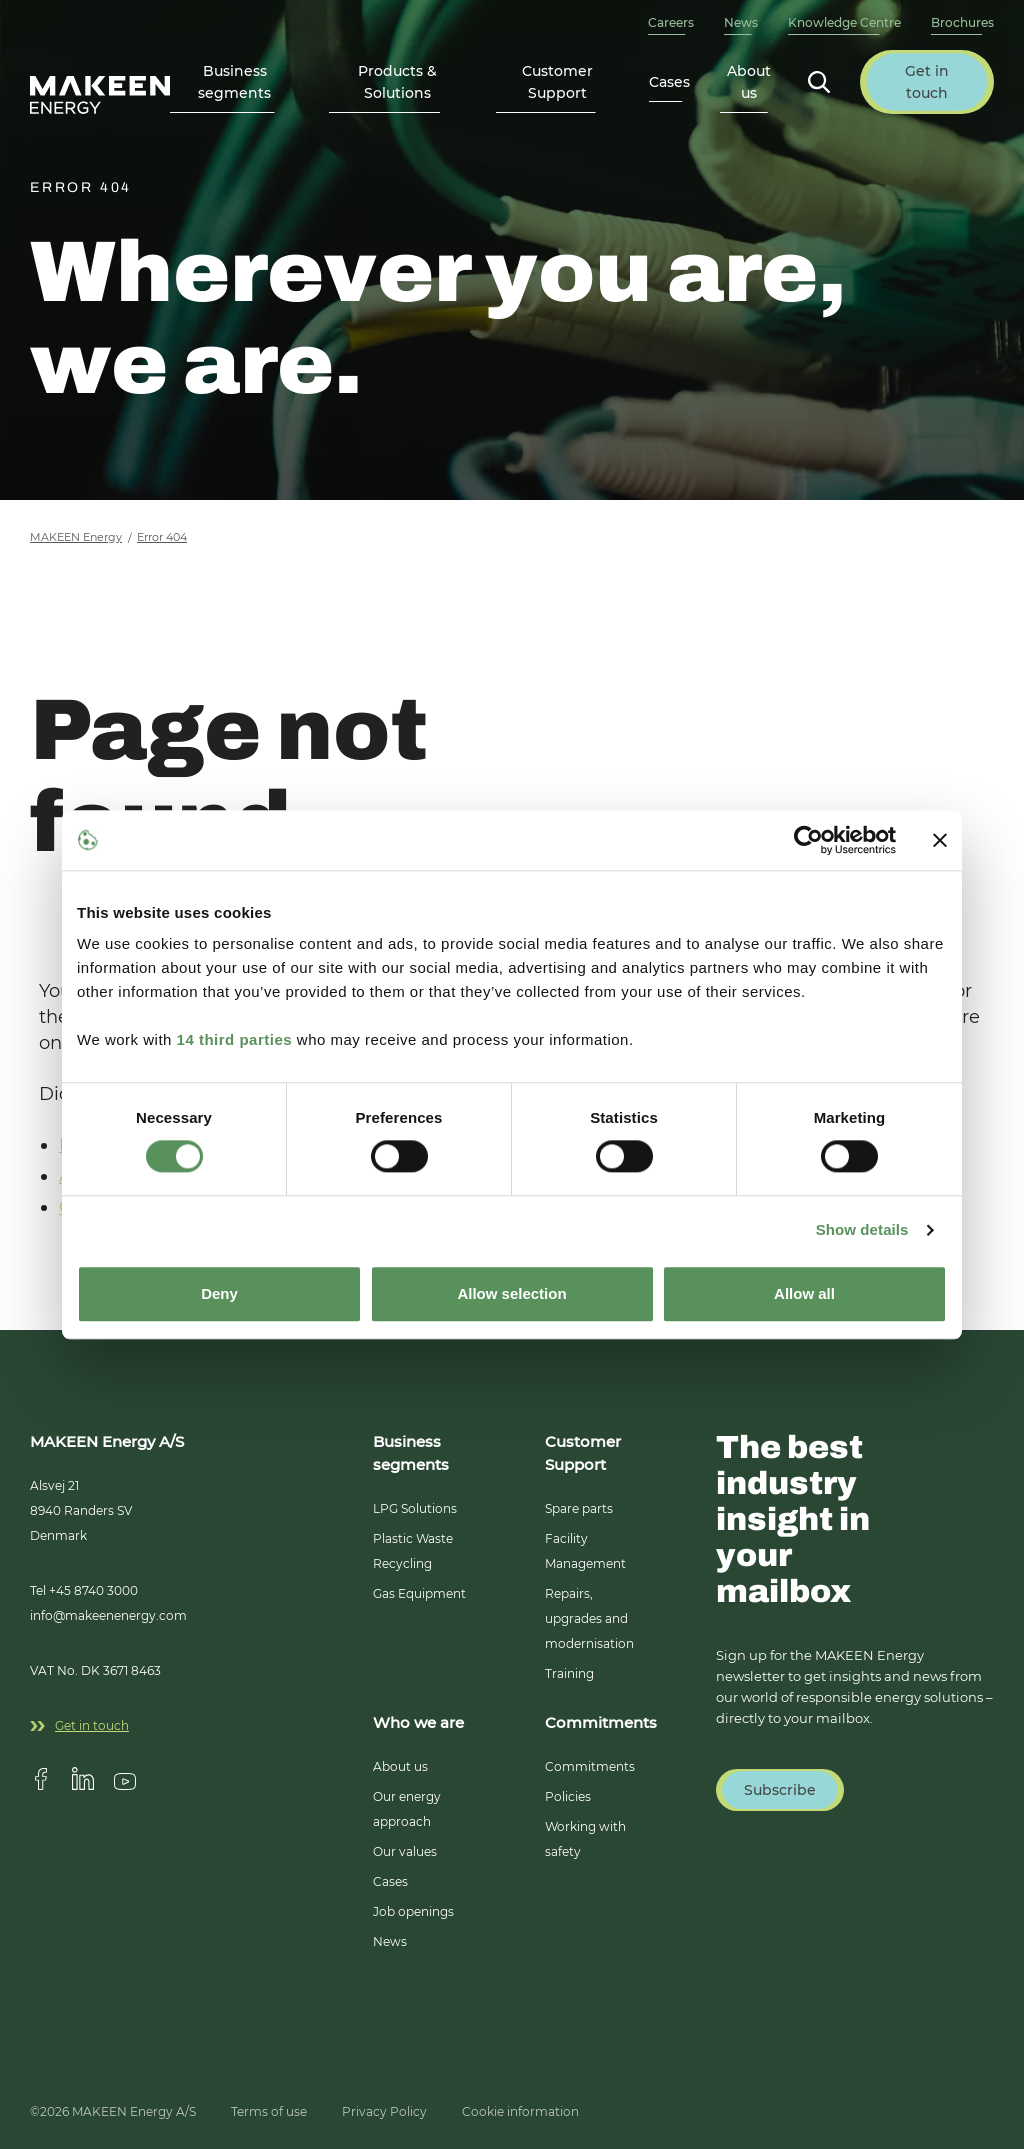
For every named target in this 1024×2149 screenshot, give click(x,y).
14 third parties (235, 1039)
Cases (669, 82)
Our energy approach (407, 1809)
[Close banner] (940, 840)
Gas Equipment (419, 1593)
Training (569, 1673)
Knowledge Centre (844, 22)
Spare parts (579, 1508)
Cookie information (520, 2111)
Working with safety (585, 1839)
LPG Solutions (415, 1508)
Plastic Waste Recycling (413, 1551)
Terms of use (269, 2111)
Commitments (590, 1766)
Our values (405, 1851)
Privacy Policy (384, 2111)
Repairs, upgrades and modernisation (589, 1618)
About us (400, 1766)
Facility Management (585, 1551)
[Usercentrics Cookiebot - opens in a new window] (808, 840)
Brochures (962, 22)
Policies (568, 1796)
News (741, 22)
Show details (862, 1230)
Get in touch (79, 1725)
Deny (219, 1293)
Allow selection (511, 1293)
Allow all (804, 1293)
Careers (671, 22)
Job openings (413, 1911)
